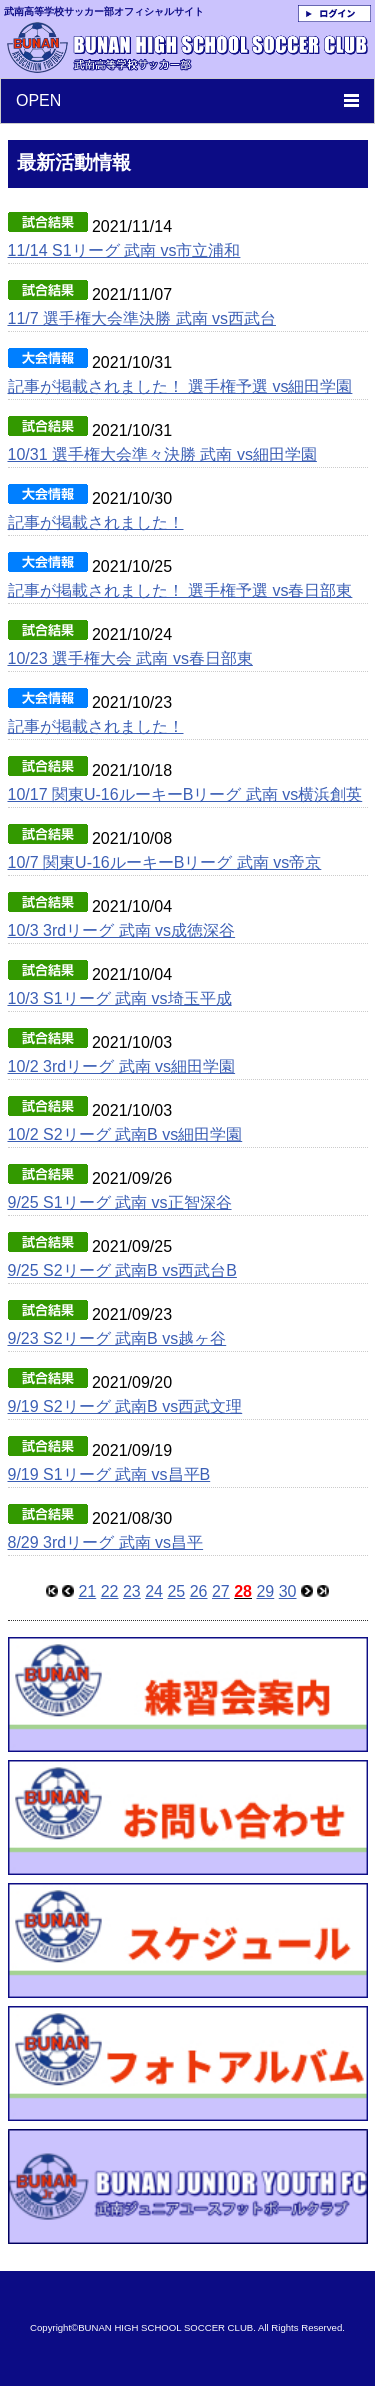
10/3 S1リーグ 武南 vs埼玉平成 (120, 998)
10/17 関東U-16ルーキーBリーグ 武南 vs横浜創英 (185, 794)
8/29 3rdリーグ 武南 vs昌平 (106, 1542)
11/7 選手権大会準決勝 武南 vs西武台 (142, 318)
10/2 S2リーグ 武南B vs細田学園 (125, 1134)
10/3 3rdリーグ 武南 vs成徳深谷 (122, 930)
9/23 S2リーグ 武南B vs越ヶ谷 (117, 1338)
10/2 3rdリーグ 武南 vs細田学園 (122, 1066)
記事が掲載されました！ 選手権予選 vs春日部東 (180, 590)
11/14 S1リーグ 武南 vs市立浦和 (124, 250)
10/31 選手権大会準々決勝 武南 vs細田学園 (162, 454)
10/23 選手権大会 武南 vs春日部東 (130, 658)
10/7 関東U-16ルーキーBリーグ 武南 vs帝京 (165, 862)
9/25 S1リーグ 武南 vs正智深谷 (120, 1202)
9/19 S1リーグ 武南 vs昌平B (109, 1474)
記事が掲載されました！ (96, 522)
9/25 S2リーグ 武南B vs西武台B (122, 1270)
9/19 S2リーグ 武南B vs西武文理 (125, 1406)
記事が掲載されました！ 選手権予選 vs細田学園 (180, 386)
